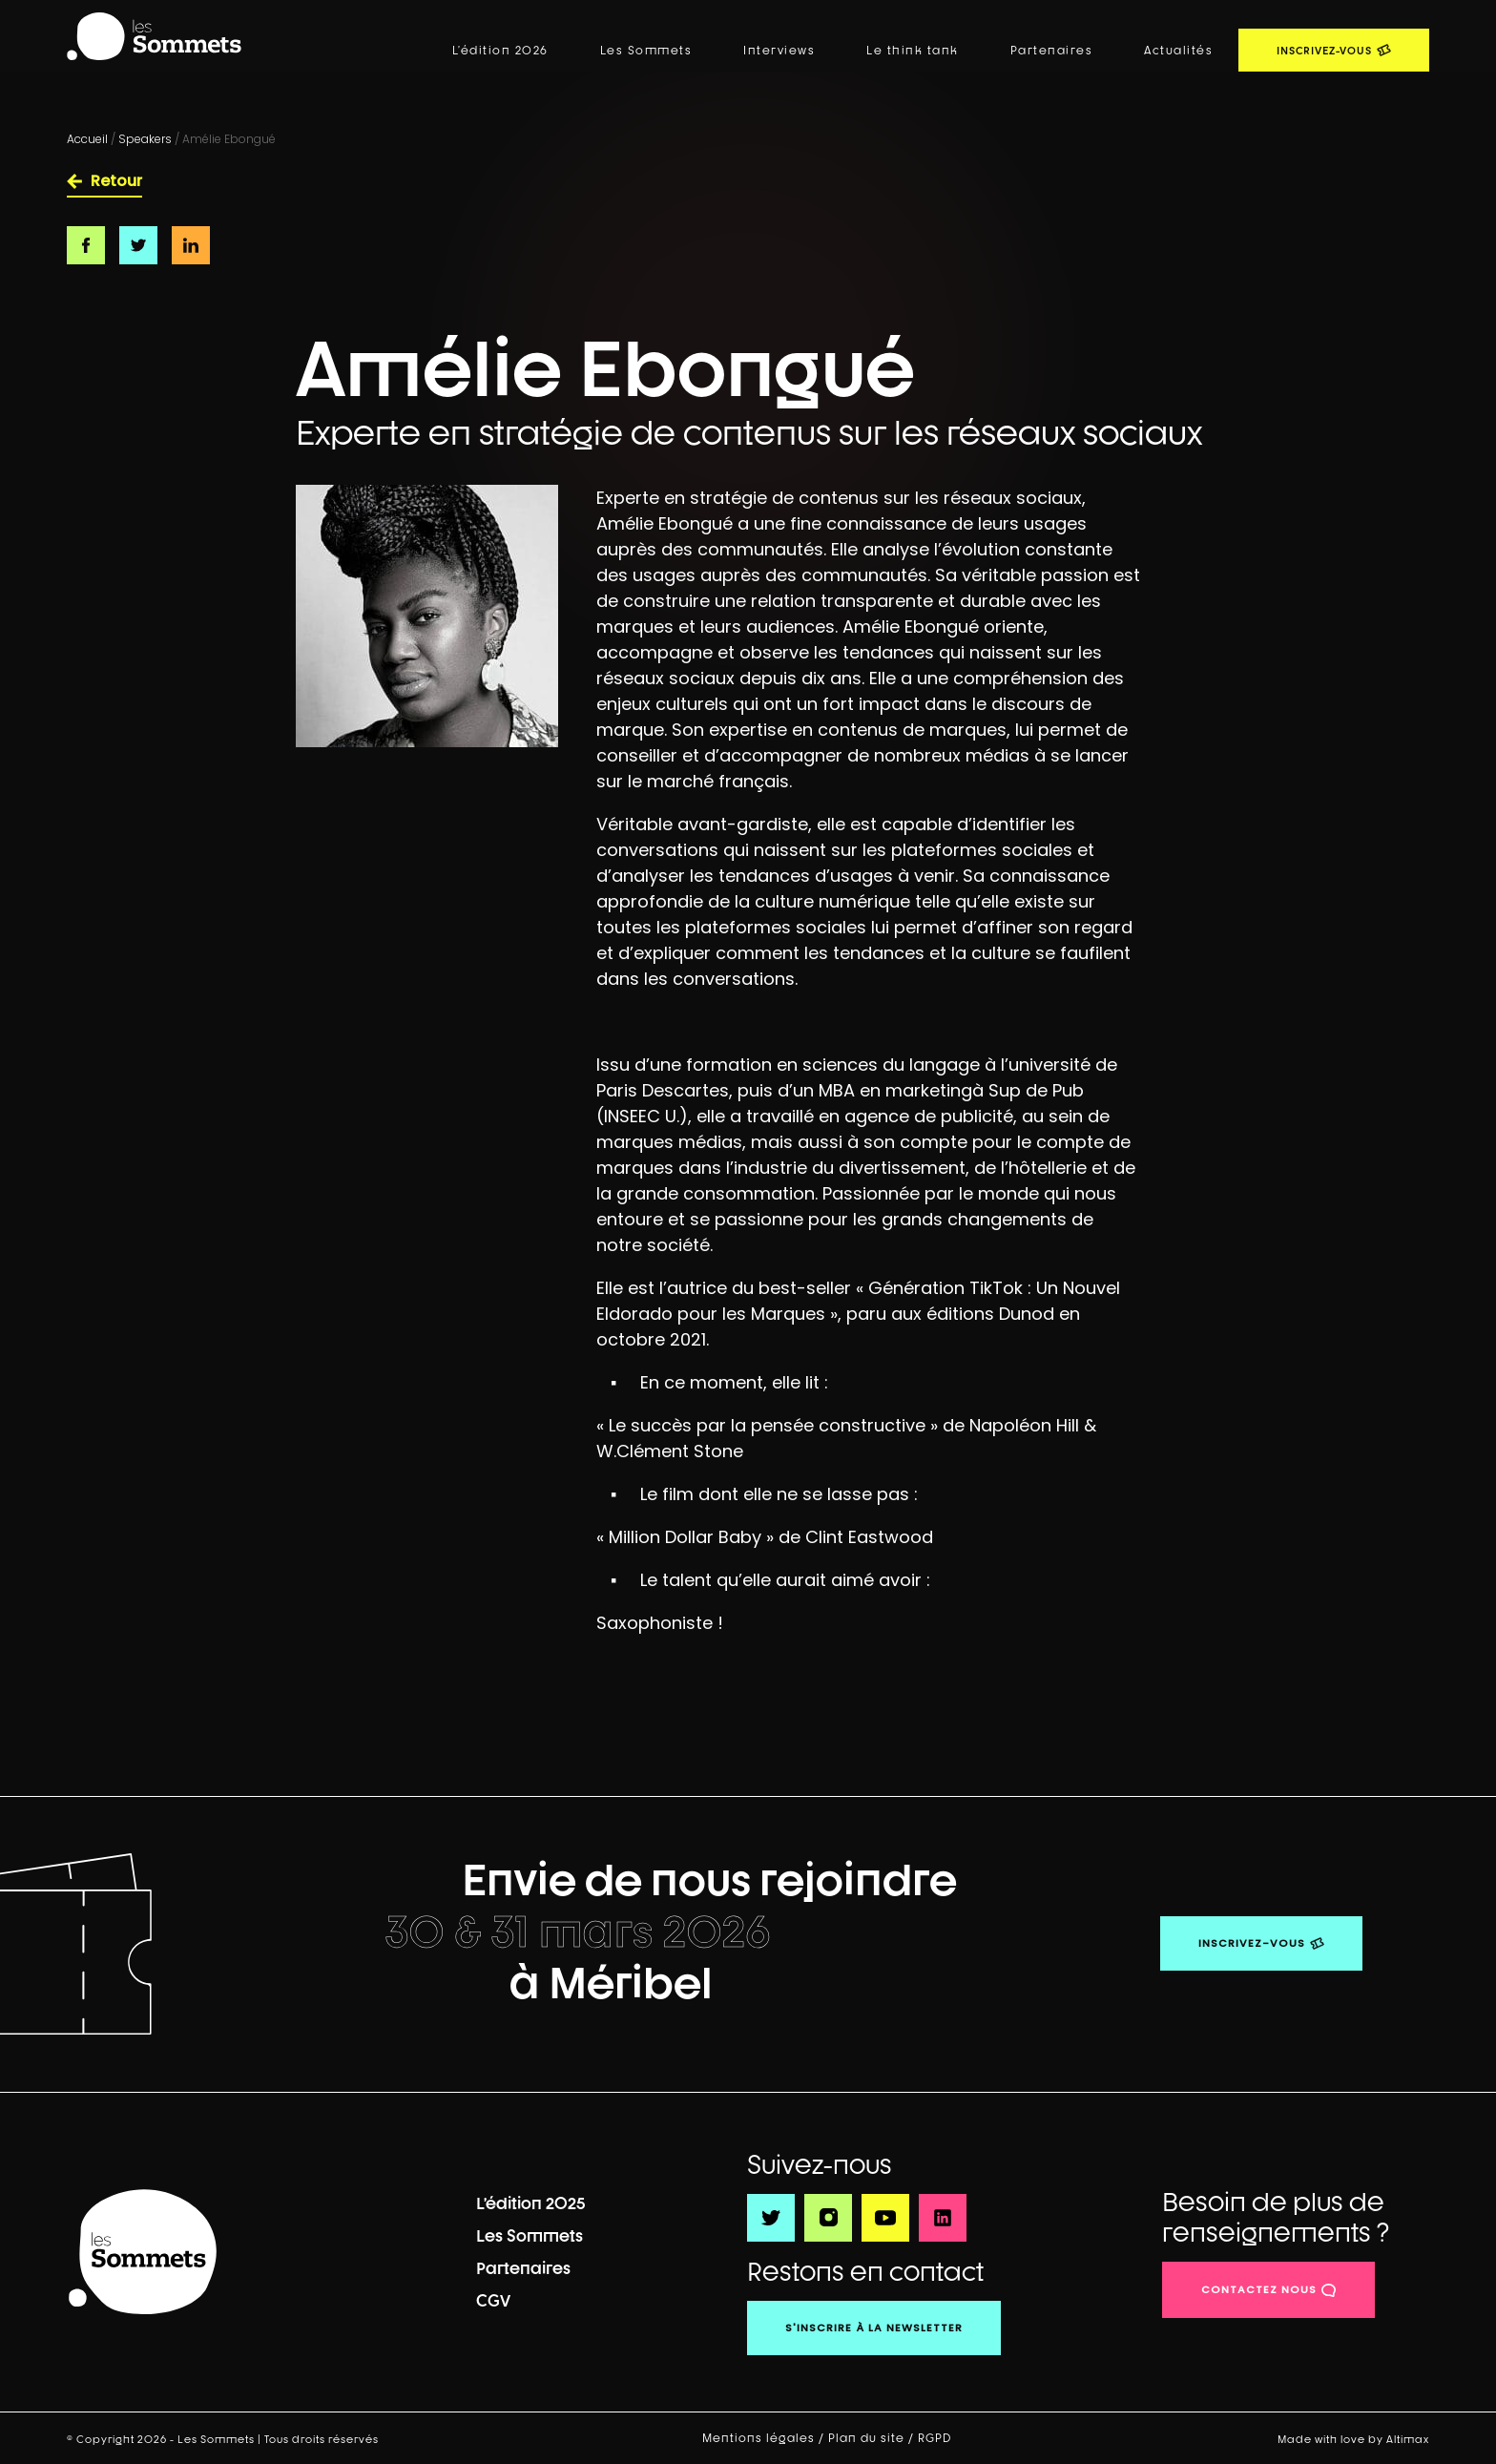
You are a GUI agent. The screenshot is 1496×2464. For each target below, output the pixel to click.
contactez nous (1259, 2289)
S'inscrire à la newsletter (874, 2327)
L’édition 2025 (531, 2203)
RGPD (936, 2438)
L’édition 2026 (500, 50)
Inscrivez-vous (1251, 1943)
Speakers (145, 139)
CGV (493, 2300)
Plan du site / (873, 2438)
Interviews (779, 50)
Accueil (87, 139)
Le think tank (912, 50)
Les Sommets (646, 50)
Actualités (1178, 50)
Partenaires (1051, 50)
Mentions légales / (765, 2438)
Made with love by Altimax (1353, 2439)
